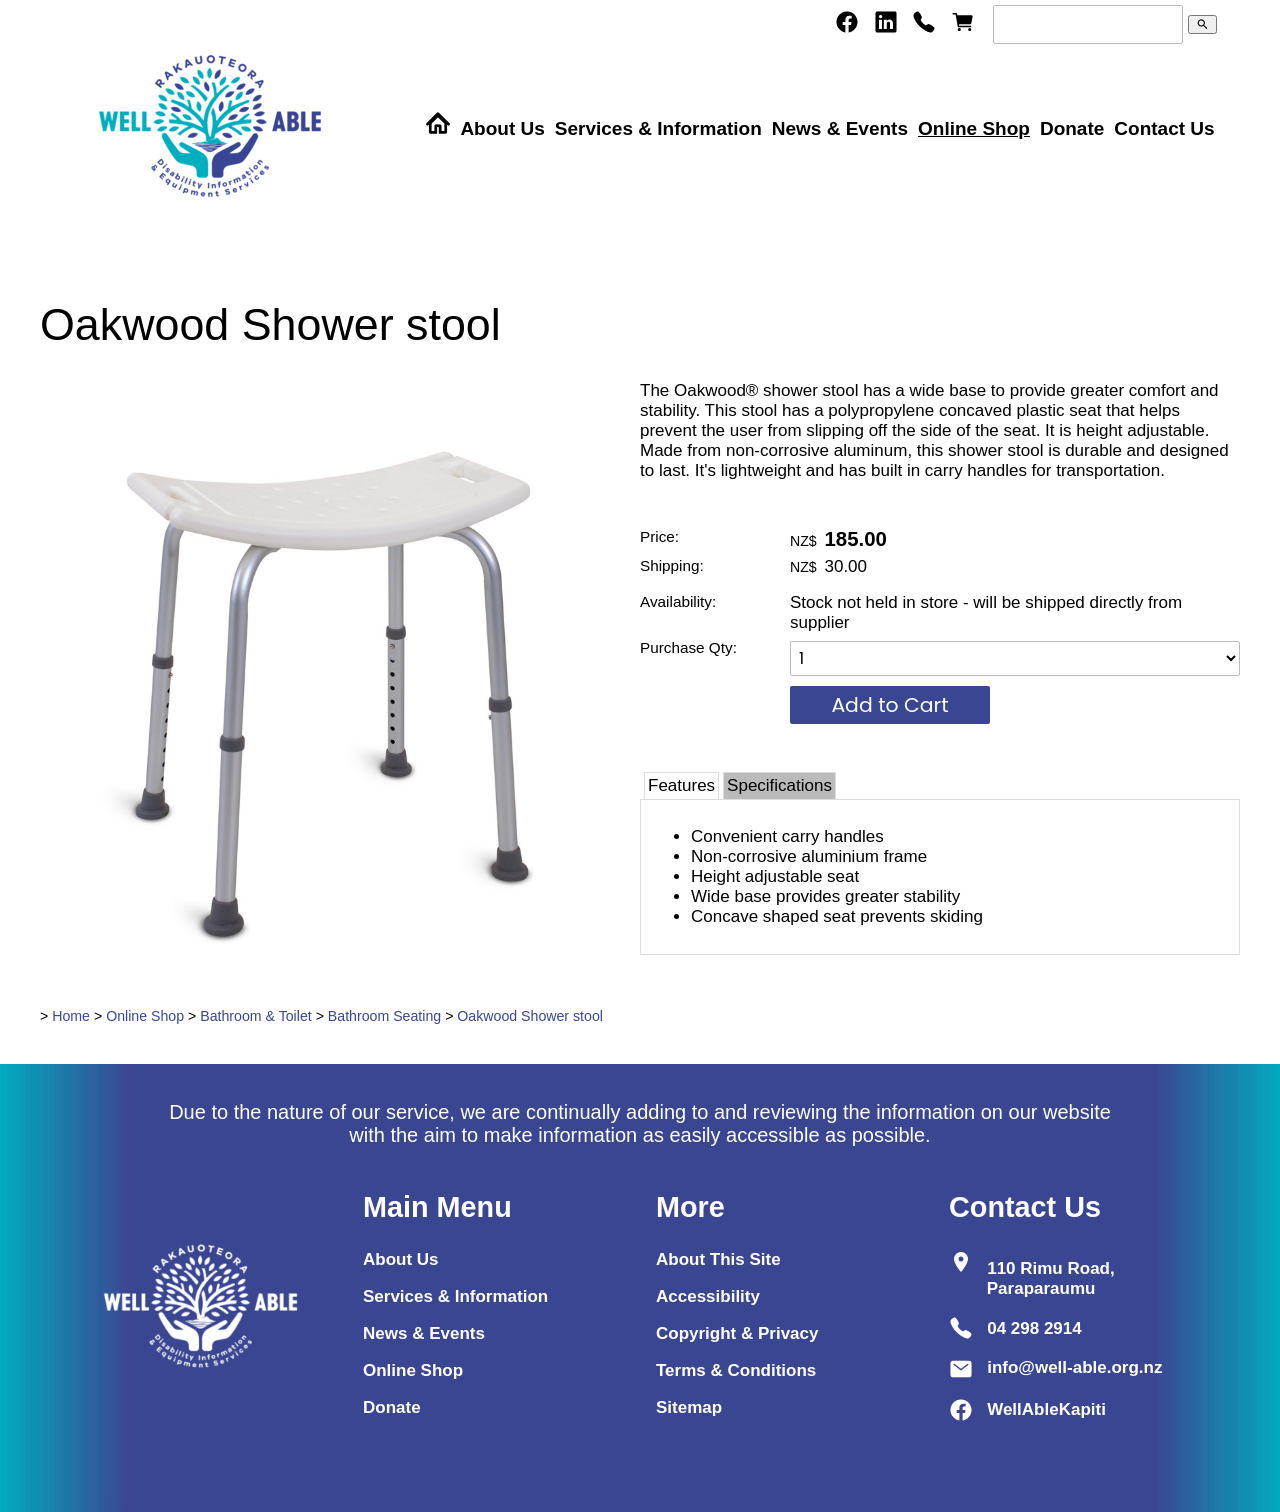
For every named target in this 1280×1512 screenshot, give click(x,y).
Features (681, 785)
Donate (1072, 128)
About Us (502, 128)
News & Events (840, 128)
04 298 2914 (1034, 1327)
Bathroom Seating (384, 1016)
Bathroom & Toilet (255, 1016)
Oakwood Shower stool (530, 1016)
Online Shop (974, 128)
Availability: (678, 601)
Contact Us (1164, 128)
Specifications (779, 785)
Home (71, 1016)
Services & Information (658, 128)
